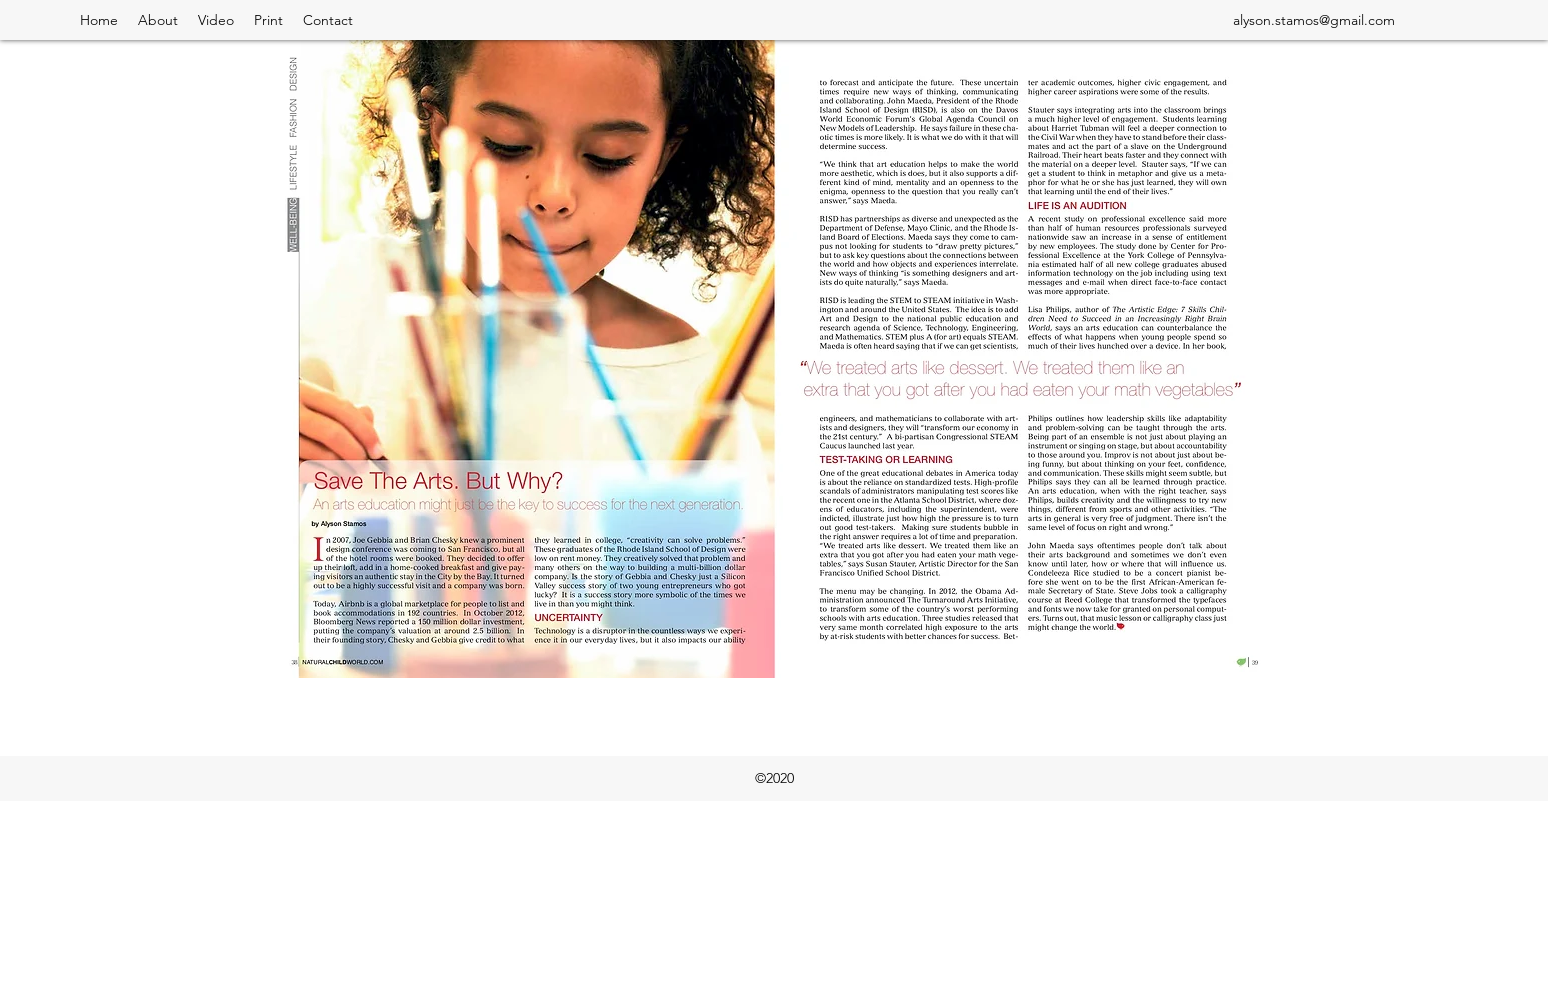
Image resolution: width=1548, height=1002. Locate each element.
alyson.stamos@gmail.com (1314, 20)
